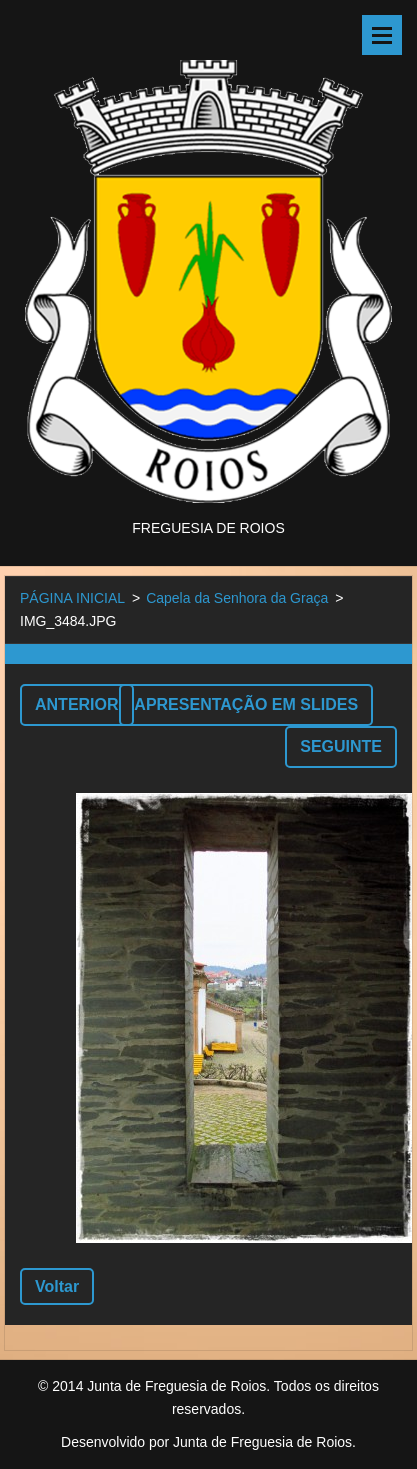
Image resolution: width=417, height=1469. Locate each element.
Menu (382, 35)
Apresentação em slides (246, 704)
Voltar (57, 1286)
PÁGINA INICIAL (72, 598)
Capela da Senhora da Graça (237, 598)
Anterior (77, 704)
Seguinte (341, 746)
